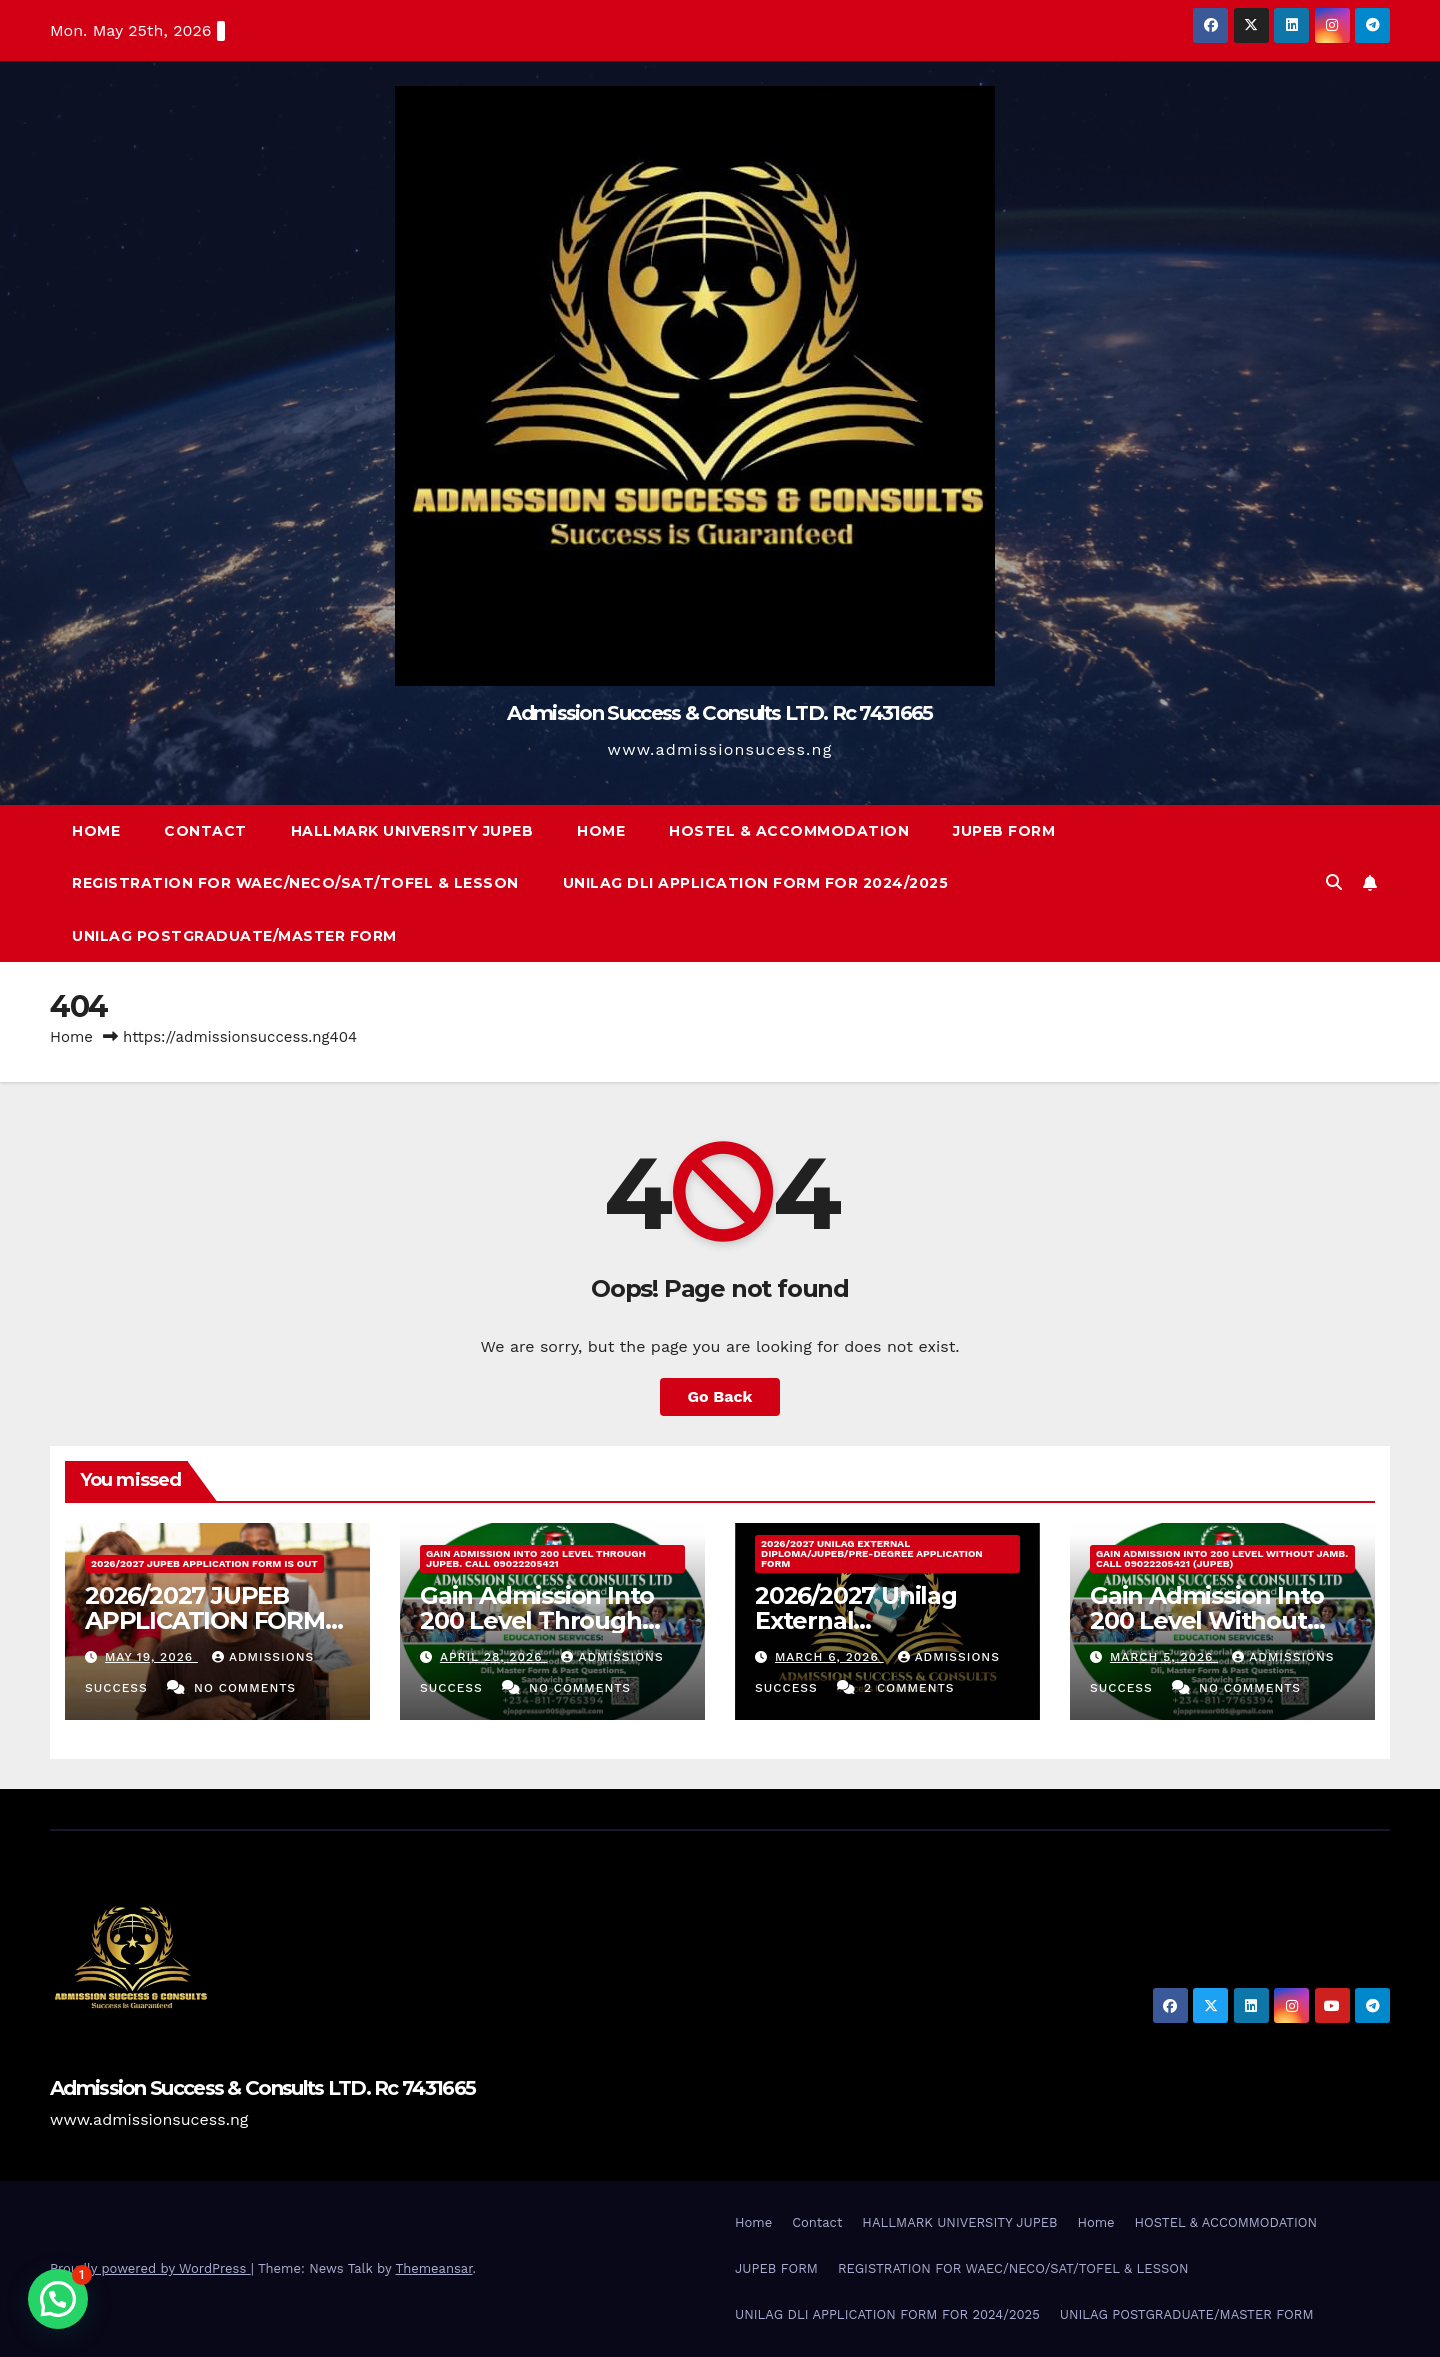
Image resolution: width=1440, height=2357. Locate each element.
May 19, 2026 (151, 1657)
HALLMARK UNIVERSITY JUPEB (412, 831)
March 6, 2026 (829, 1657)
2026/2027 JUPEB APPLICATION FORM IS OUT (204, 1563)
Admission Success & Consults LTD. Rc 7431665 (719, 713)
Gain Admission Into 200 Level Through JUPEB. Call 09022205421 (536, 1558)
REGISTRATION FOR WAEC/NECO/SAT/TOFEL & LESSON (295, 883)
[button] (1334, 882)
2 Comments (909, 1688)
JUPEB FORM (1004, 831)
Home (96, 831)
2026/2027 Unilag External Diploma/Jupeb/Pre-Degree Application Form (872, 1553)
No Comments (245, 1688)
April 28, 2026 (494, 1657)
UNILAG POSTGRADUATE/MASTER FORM (234, 936)
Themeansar (434, 2268)
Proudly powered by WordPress (150, 2268)
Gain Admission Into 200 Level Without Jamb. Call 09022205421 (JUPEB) (1222, 1558)
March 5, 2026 (1164, 1657)
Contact (205, 831)
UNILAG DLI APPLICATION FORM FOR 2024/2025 (756, 883)
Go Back (720, 1396)
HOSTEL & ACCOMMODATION (789, 831)
